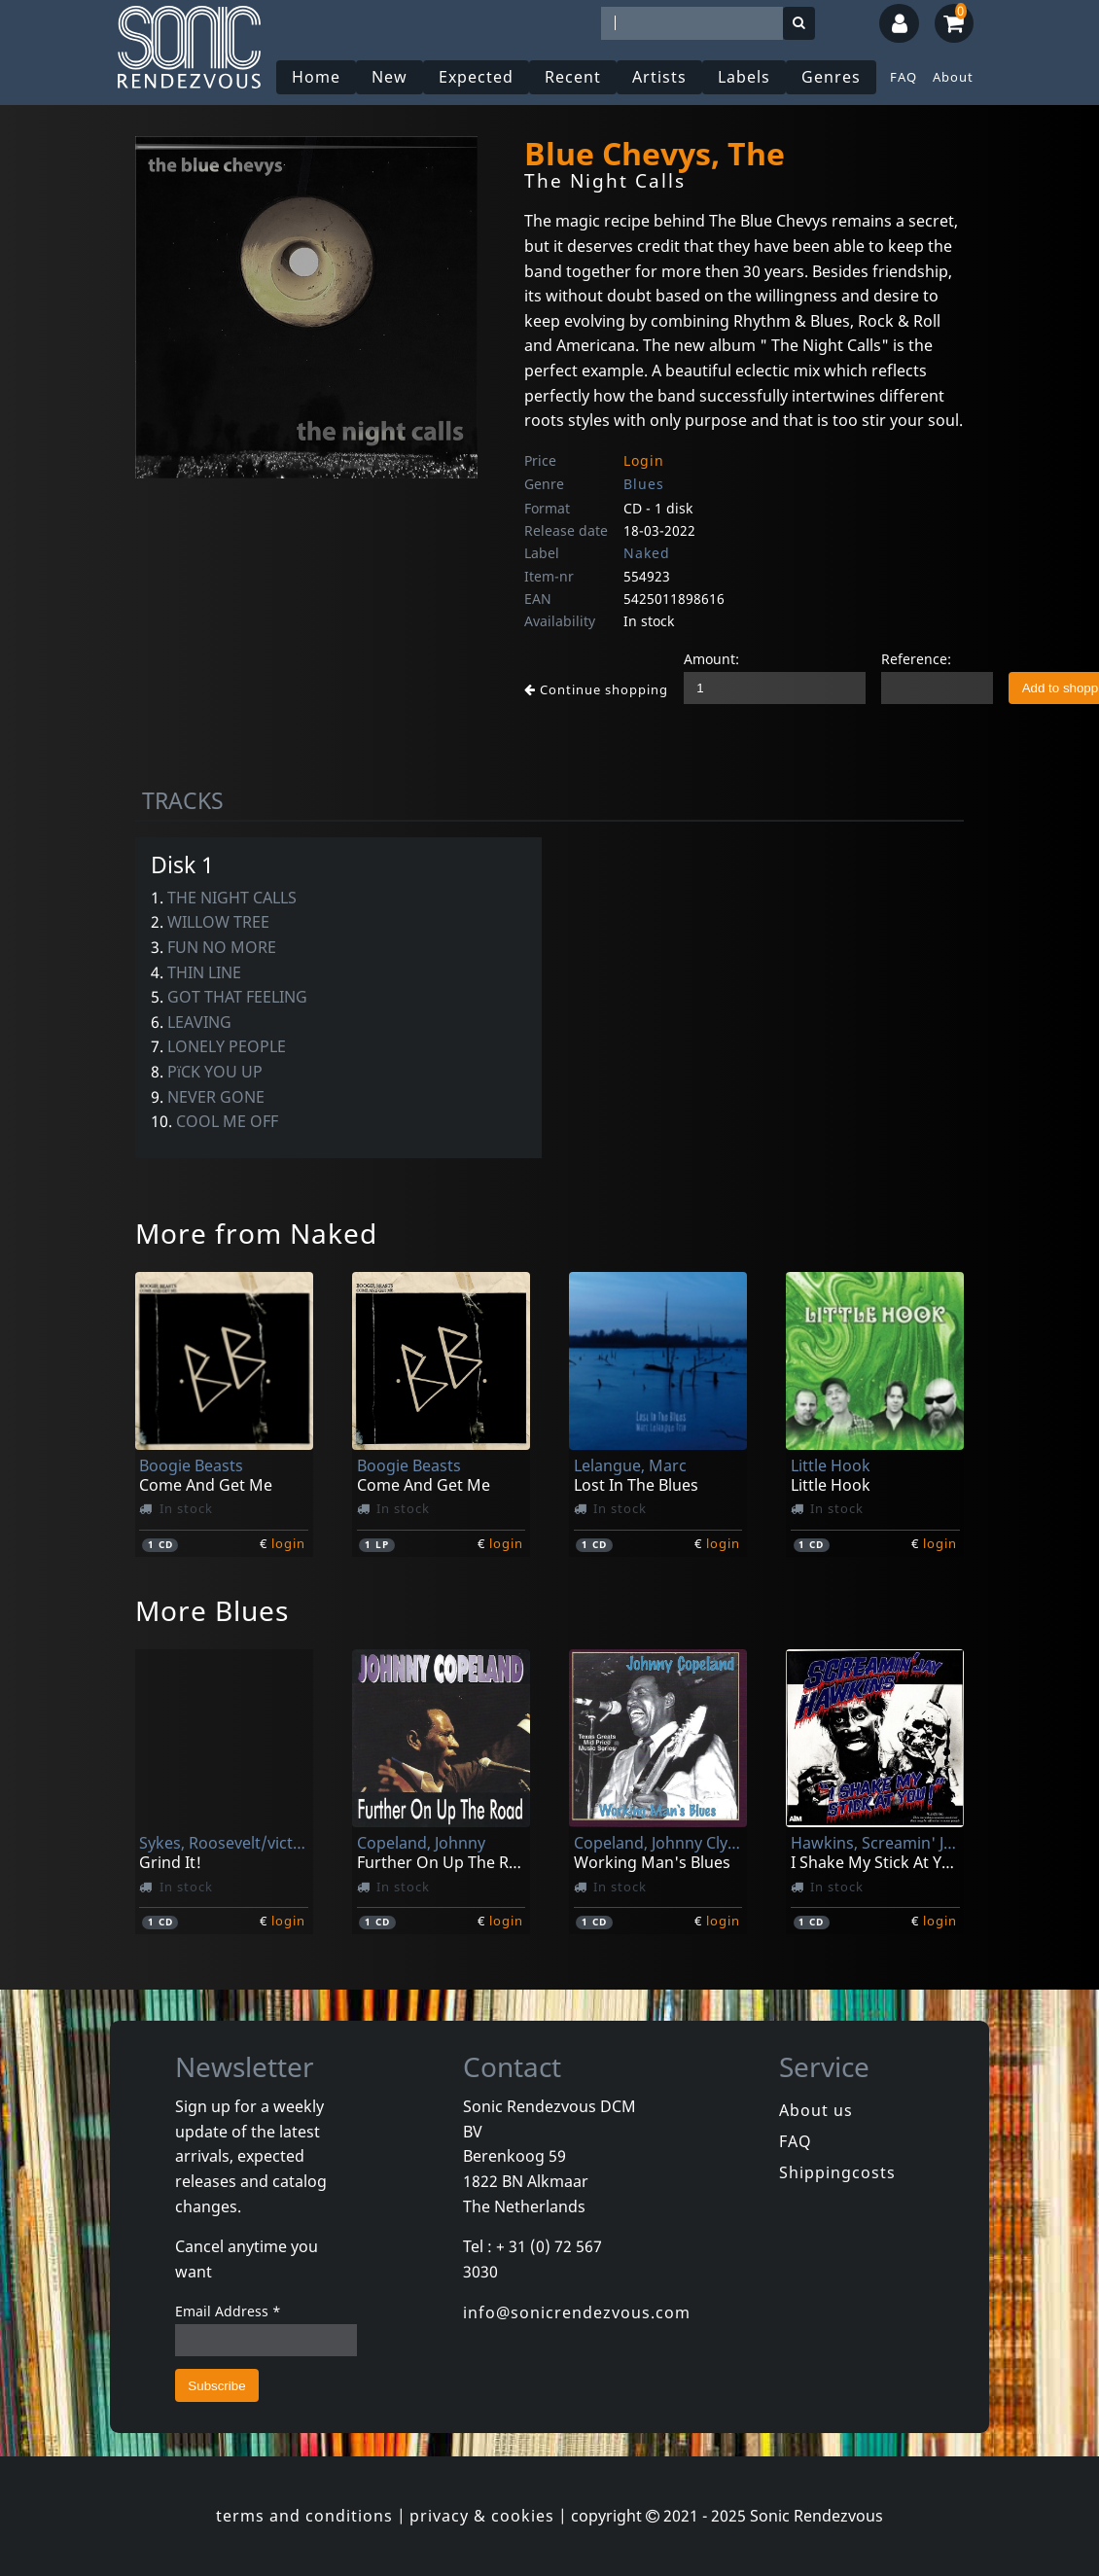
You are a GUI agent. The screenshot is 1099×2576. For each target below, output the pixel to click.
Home (316, 77)
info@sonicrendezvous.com (577, 2312)
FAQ (903, 77)
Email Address (228, 2311)
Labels (744, 77)
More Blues (212, 1610)
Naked (646, 553)
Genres (831, 77)
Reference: (916, 659)
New (390, 77)
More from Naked (256, 1233)
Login (643, 460)
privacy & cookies (481, 2515)
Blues (643, 484)
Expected (476, 77)
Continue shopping (596, 689)
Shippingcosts (837, 2172)
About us (816, 2110)
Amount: (711, 659)
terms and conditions (304, 2515)
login (288, 1543)
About (953, 77)
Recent (573, 77)
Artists (659, 77)
